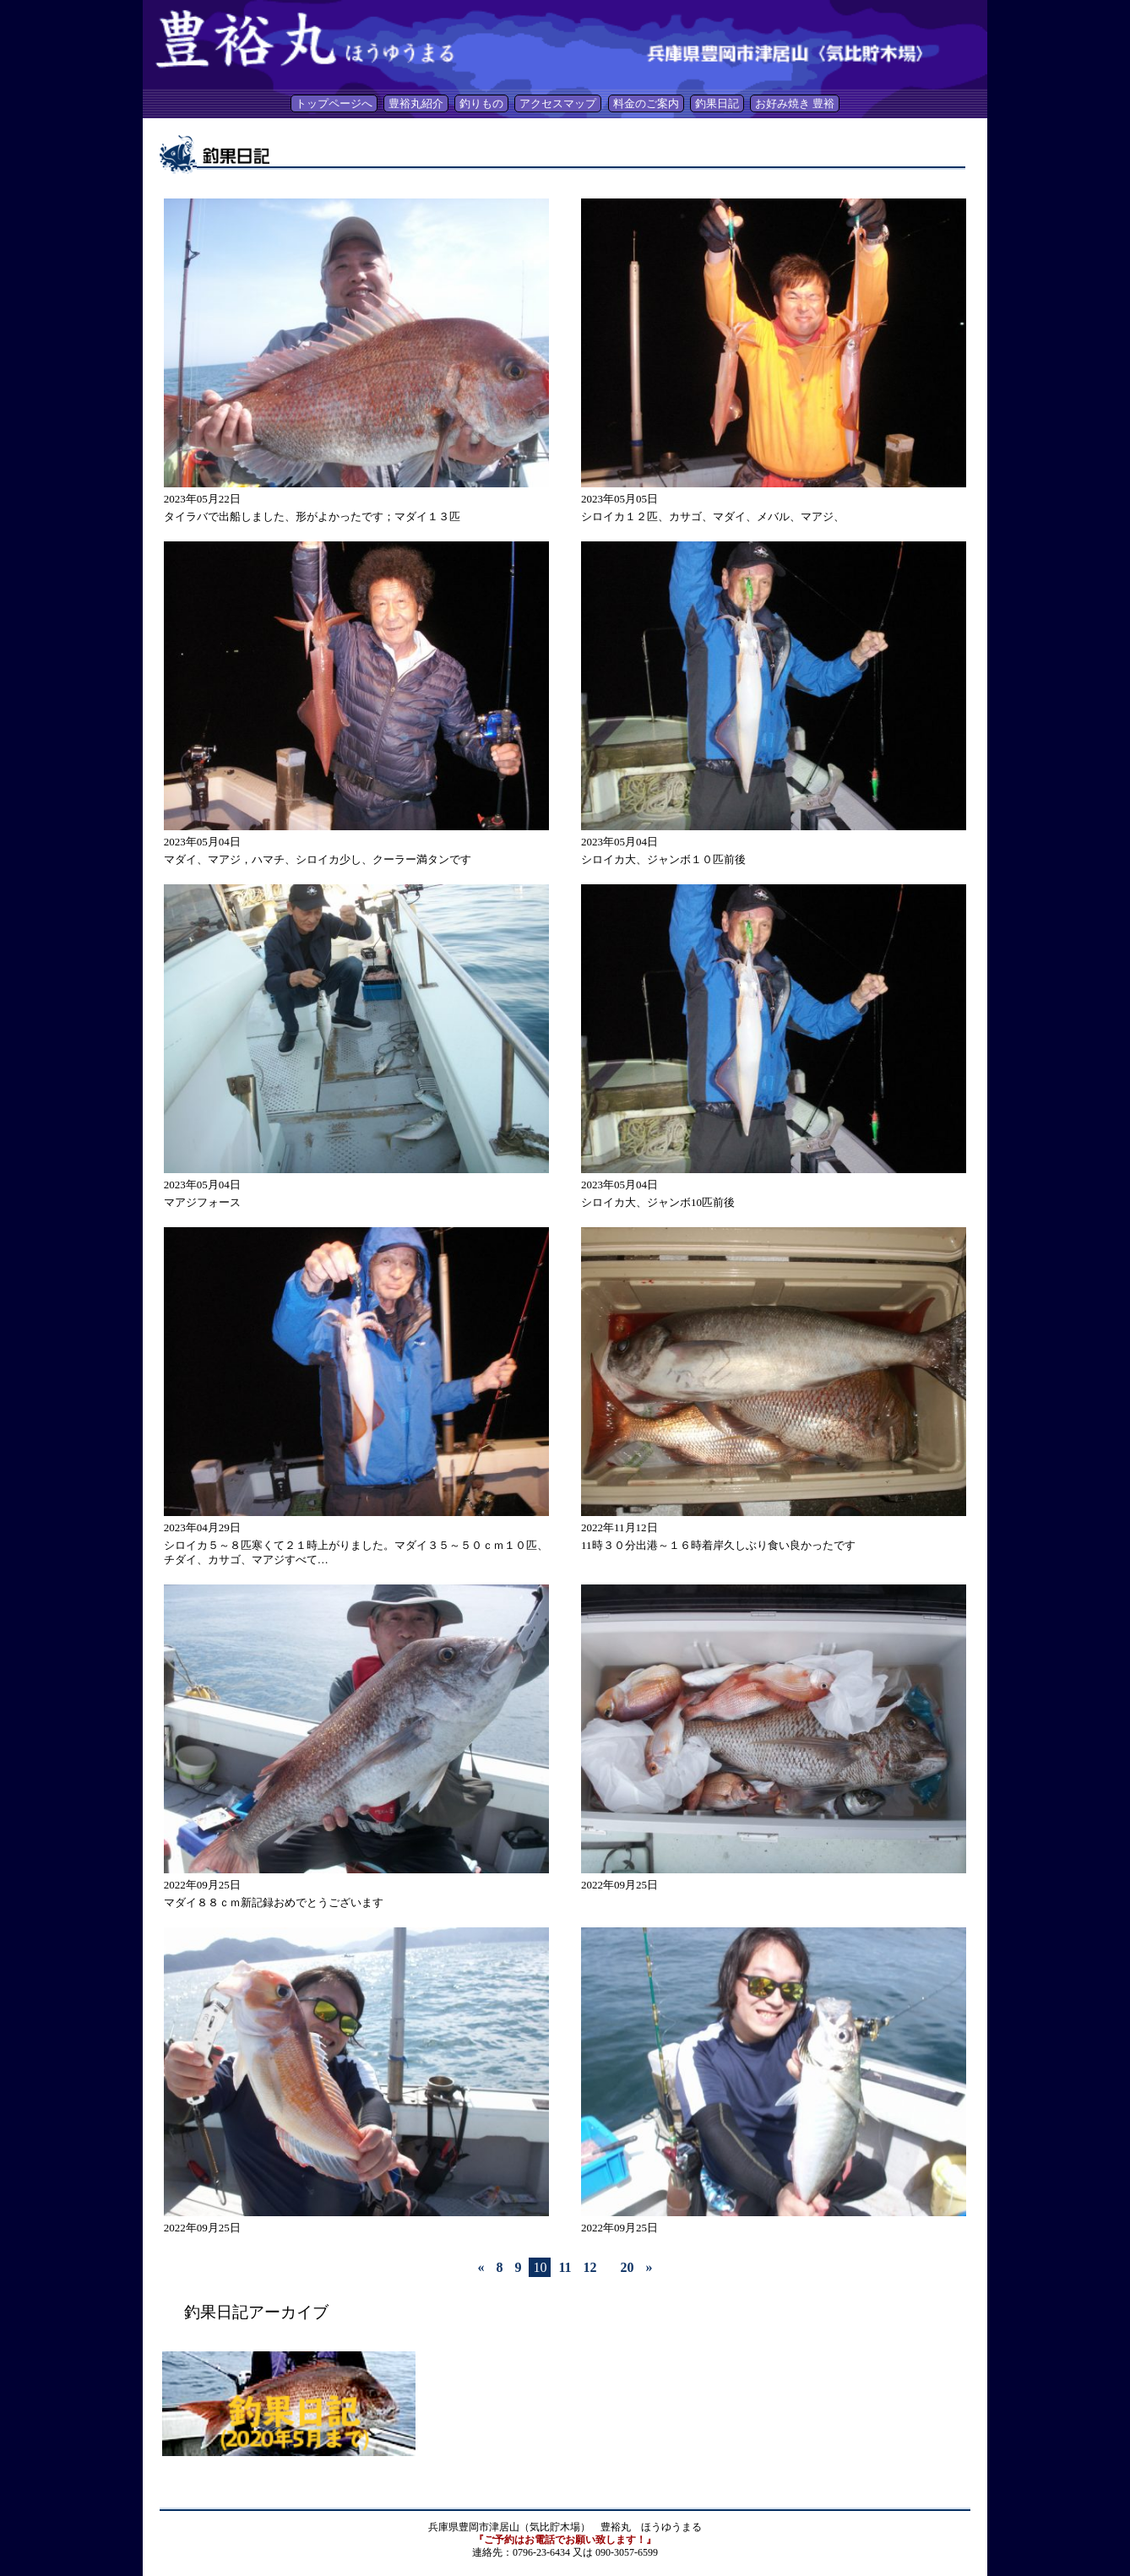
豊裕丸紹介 (415, 103)
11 (564, 2267)
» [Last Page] (649, 2267)
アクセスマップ (557, 103)
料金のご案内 (646, 103)
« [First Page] (480, 2267)
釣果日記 (717, 103)
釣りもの (481, 103)
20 (627, 2267)
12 (590, 2267)
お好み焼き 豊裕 (794, 103)
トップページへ (334, 103)
